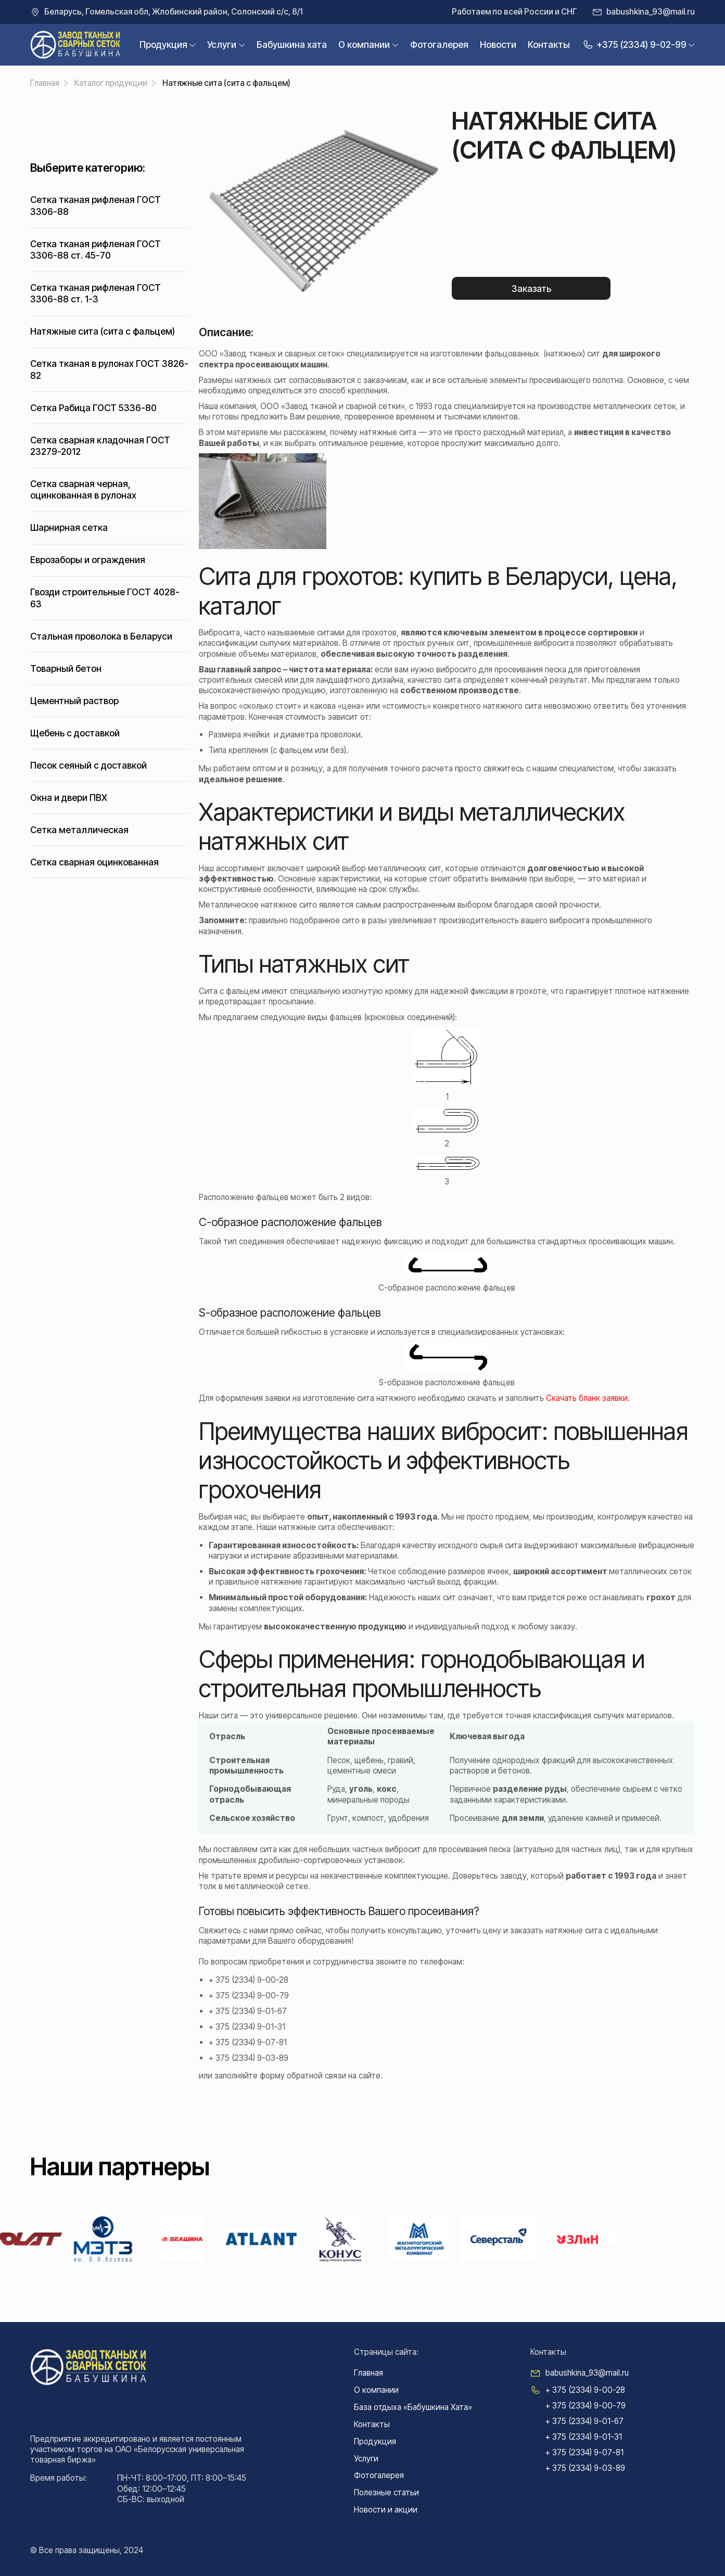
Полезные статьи (386, 2492)
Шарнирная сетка (69, 527)
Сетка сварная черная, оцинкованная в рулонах (83, 489)
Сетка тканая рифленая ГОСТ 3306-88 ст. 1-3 (95, 293)
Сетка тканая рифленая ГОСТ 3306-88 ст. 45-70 (95, 249)
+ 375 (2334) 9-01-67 (248, 2011)
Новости (498, 44)
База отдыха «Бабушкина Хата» (413, 2407)
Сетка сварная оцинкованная (94, 862)
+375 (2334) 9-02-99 (634, 44)
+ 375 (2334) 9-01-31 (247, 2027)
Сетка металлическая (79, 829)
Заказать (531, 288)
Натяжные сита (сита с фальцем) (102, 331)
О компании (364, 44)
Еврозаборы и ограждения (87, 559)
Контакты (549, 44)
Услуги (221, 44)
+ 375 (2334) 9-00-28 (248, 1980)
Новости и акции (385, 2510)
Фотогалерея (439, 44)
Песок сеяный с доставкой (88, 765)
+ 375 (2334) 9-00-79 (249, 1995)
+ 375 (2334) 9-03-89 (248, 2058)
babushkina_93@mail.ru (650, 12)
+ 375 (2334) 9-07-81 (248, 2042)
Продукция (163, 44)
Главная (368, 2373)
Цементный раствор (74, 700)
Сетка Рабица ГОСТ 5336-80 (93, 407)
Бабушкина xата (292, 44)
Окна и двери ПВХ (68, 797)
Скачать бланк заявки (587, 1398)
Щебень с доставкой (75, 733)
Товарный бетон (65, 668)
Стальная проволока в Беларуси (101, 636)
